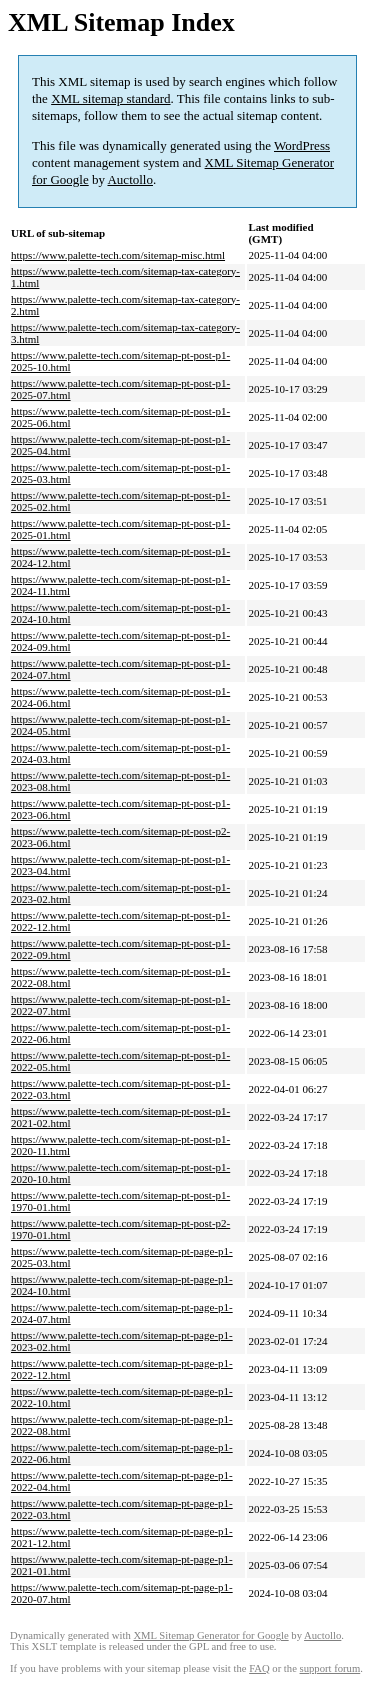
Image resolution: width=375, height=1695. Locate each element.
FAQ (259, 1668)
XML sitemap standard (110, 98)
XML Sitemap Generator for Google (210, 1635)
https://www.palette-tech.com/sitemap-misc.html (118, 255)
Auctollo (130, 179)
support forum (330, 1668)
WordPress (302, 145)
